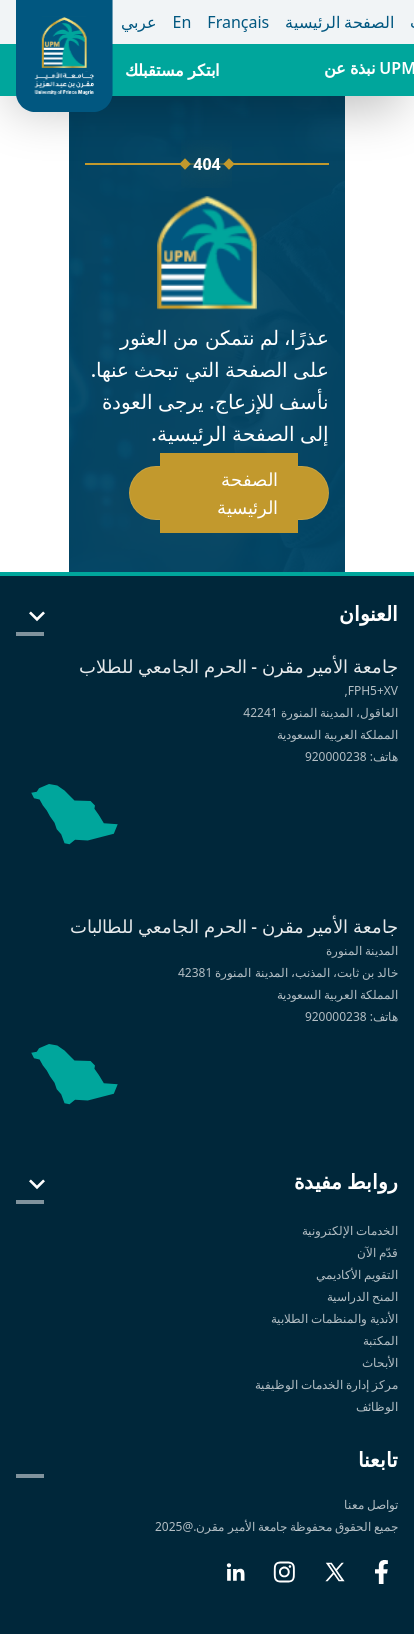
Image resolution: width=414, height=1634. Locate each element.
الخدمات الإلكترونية (350, 1230)
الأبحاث (380, 1362)
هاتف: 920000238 (351, 756)
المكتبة (380, 1340)
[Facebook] (381, 1580)
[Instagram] (284, 1580)
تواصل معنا (371, 1504)
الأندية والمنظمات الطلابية (334, 1318)
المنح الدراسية (362, 1296)
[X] (335, 1580)
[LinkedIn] (235, 1580)
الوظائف (377, 1406)
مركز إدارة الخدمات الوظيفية (326, 1384)
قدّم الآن (377, 1252)
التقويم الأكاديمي (357, 1274)
